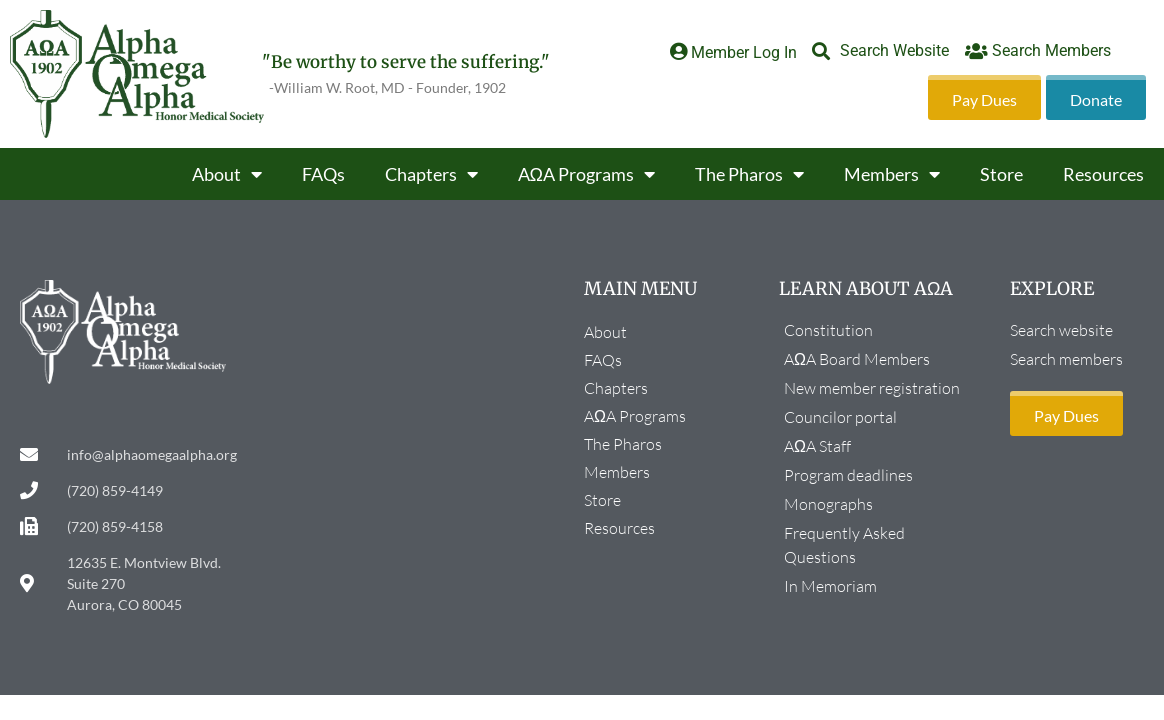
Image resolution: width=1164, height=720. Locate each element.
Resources (1103, 174)
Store (1001, 174)
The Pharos (749, 174)
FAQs (323, 174)
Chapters (431, 174)
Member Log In (744, 52)
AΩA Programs (586, 174)
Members (892, 174)
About (227, 174)
